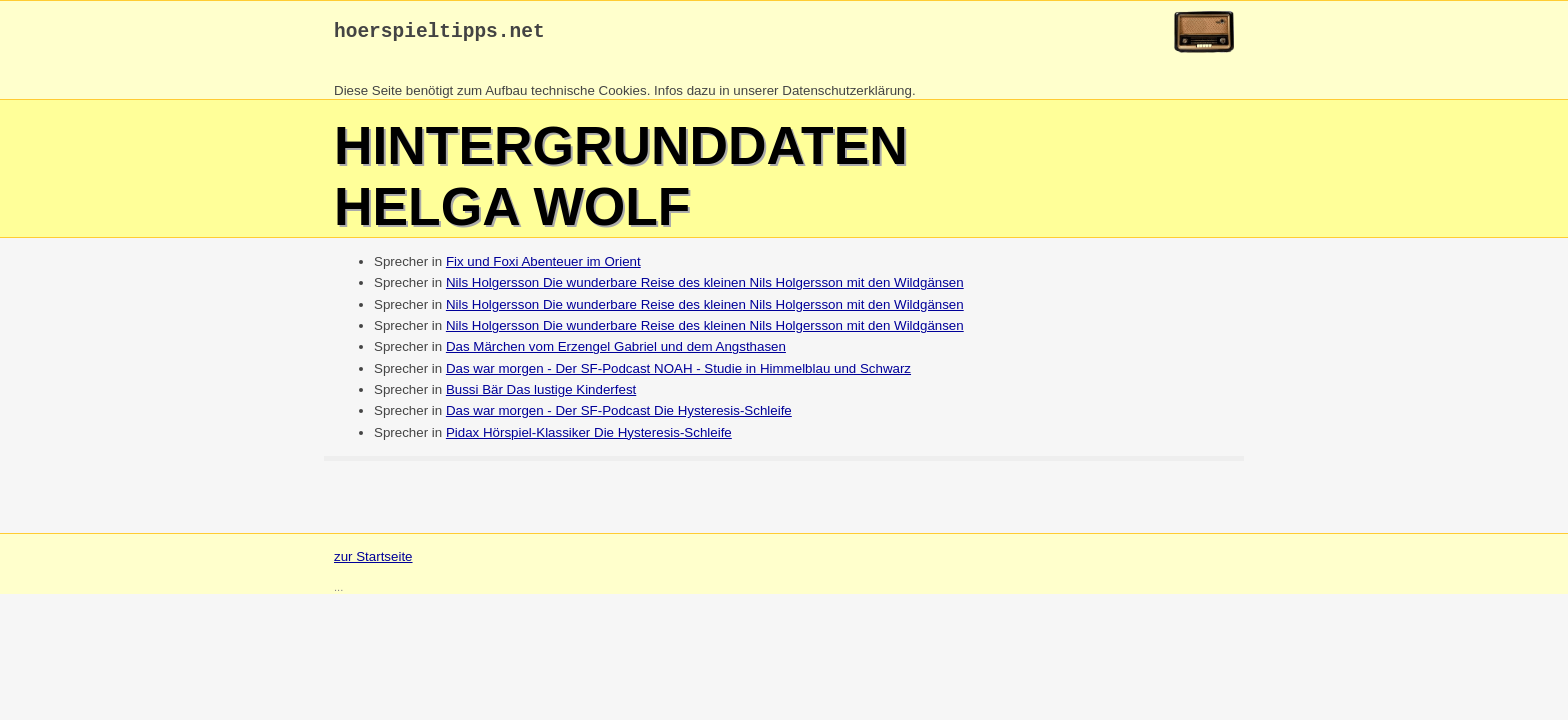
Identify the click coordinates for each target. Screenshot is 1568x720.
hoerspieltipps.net (439, 34)
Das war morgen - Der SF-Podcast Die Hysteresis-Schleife (619, 415)
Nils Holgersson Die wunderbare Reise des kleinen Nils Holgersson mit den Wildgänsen (705, 287)
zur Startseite (373, 561)
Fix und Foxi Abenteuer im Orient (543, 266)
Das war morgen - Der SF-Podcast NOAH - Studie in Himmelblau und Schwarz (678, 373)
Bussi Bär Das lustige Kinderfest (541, 394)
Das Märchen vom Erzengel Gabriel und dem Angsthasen (616, 351)
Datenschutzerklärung (847, 95)
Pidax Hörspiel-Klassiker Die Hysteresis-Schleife (589, 437)
